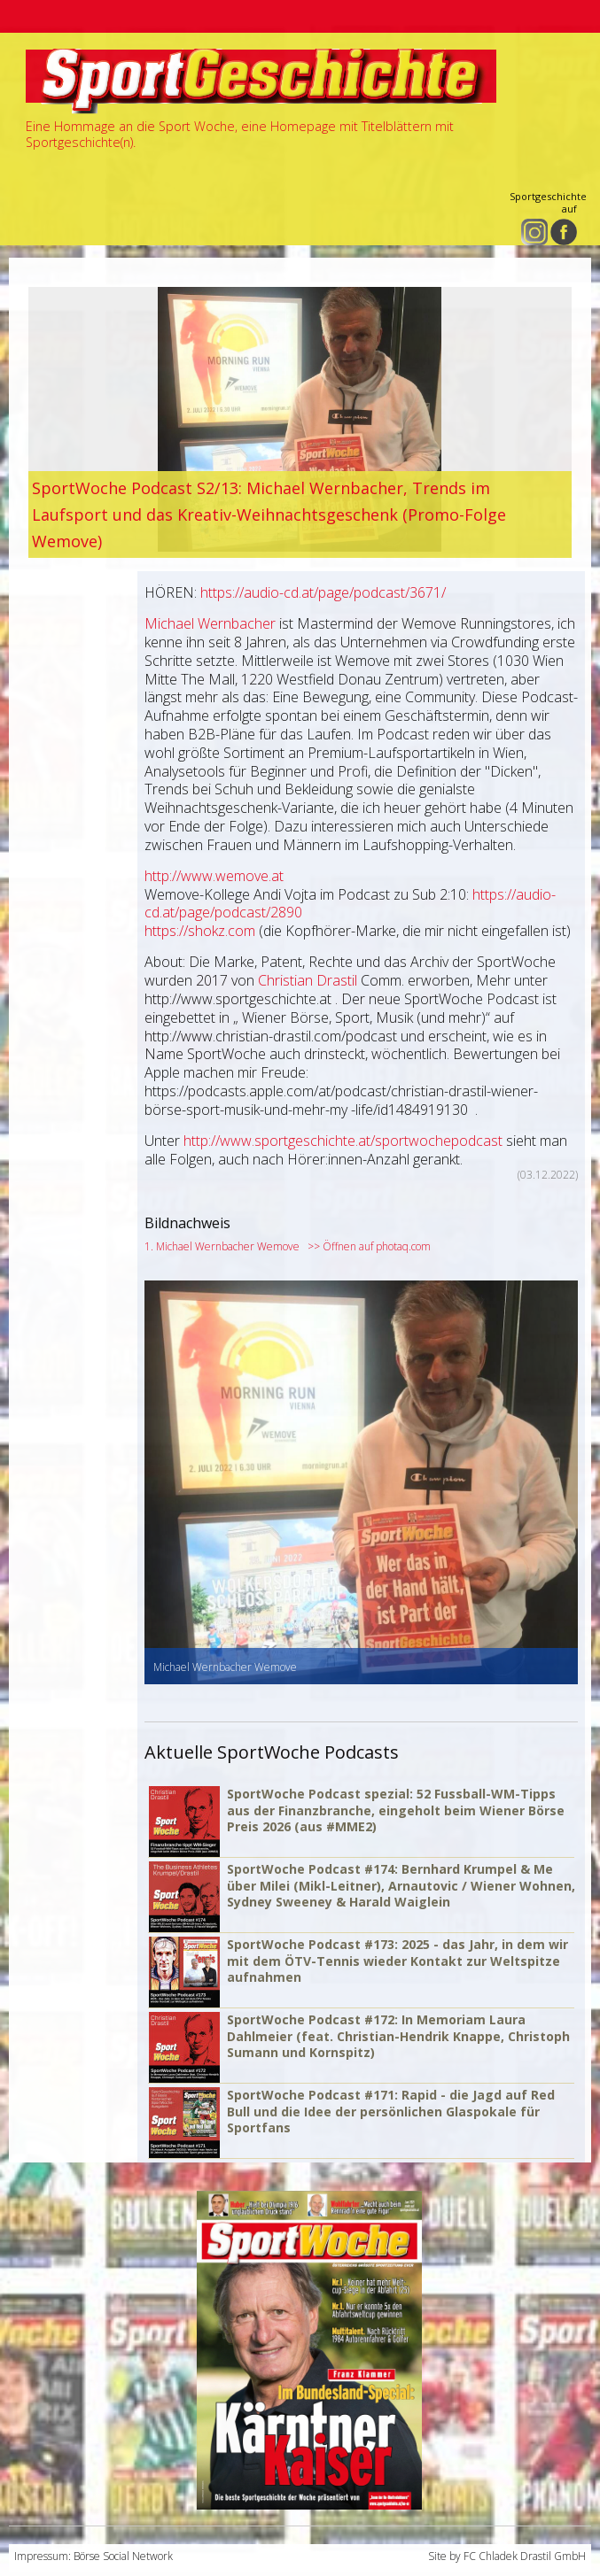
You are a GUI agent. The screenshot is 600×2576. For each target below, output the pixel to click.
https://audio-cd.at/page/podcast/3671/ (323, 592)
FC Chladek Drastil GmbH (525, 2556)
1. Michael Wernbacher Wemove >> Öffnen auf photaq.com (287, 1246)
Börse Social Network (123, 2556)
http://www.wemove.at (214, 876)
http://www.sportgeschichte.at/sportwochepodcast (343, 1140)
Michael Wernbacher (210, 623)
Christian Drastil (307, 980)
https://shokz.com (199, 930)
